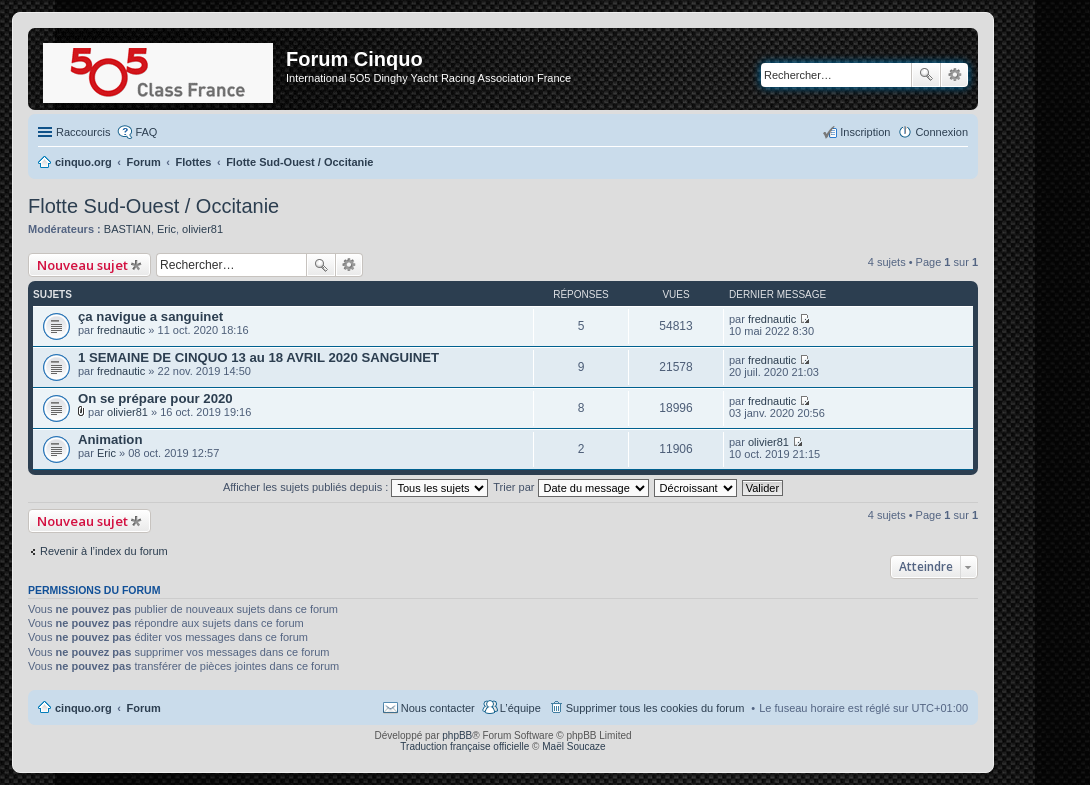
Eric (166, 229)
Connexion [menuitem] (941, 132)
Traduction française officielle (464, 746)
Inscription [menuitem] (865, 132)
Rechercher (926, 75)
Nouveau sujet (82, 265)
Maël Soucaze (573, 746)
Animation (110, 439)
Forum (144, 708)
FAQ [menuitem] (146, 132)
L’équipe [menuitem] (520, 708)
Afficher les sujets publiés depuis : (356, 487)
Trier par (570, 487)
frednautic (121, 330)
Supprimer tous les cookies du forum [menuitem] (655, 708)
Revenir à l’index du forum (104, 551)
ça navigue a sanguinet (150, 316)
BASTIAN (127, 229)
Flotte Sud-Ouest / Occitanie (153, 206)
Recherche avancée (954, 75)
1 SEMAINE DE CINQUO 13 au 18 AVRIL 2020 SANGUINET (258, 357)
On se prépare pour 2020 (155, 398)
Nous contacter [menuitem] (438, 708)
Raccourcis (83, 132)
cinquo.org (83, 708)
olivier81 (202, 229)
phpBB (457, 735)
